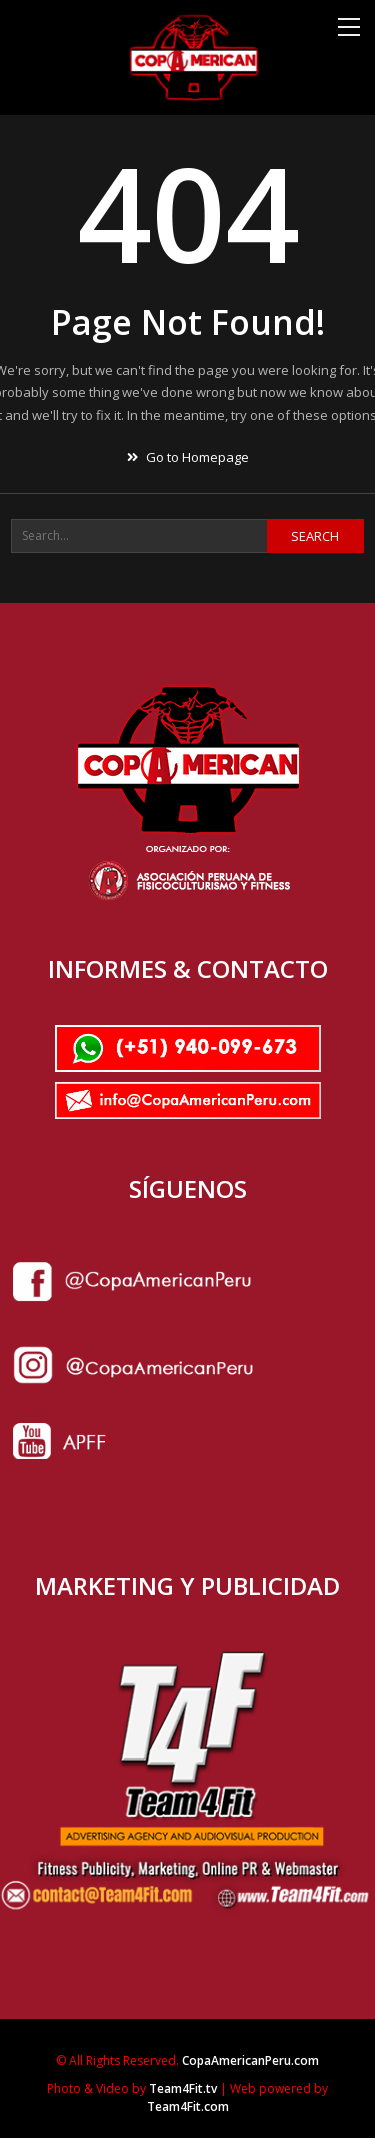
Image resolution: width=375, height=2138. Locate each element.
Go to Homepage (188, 457)
